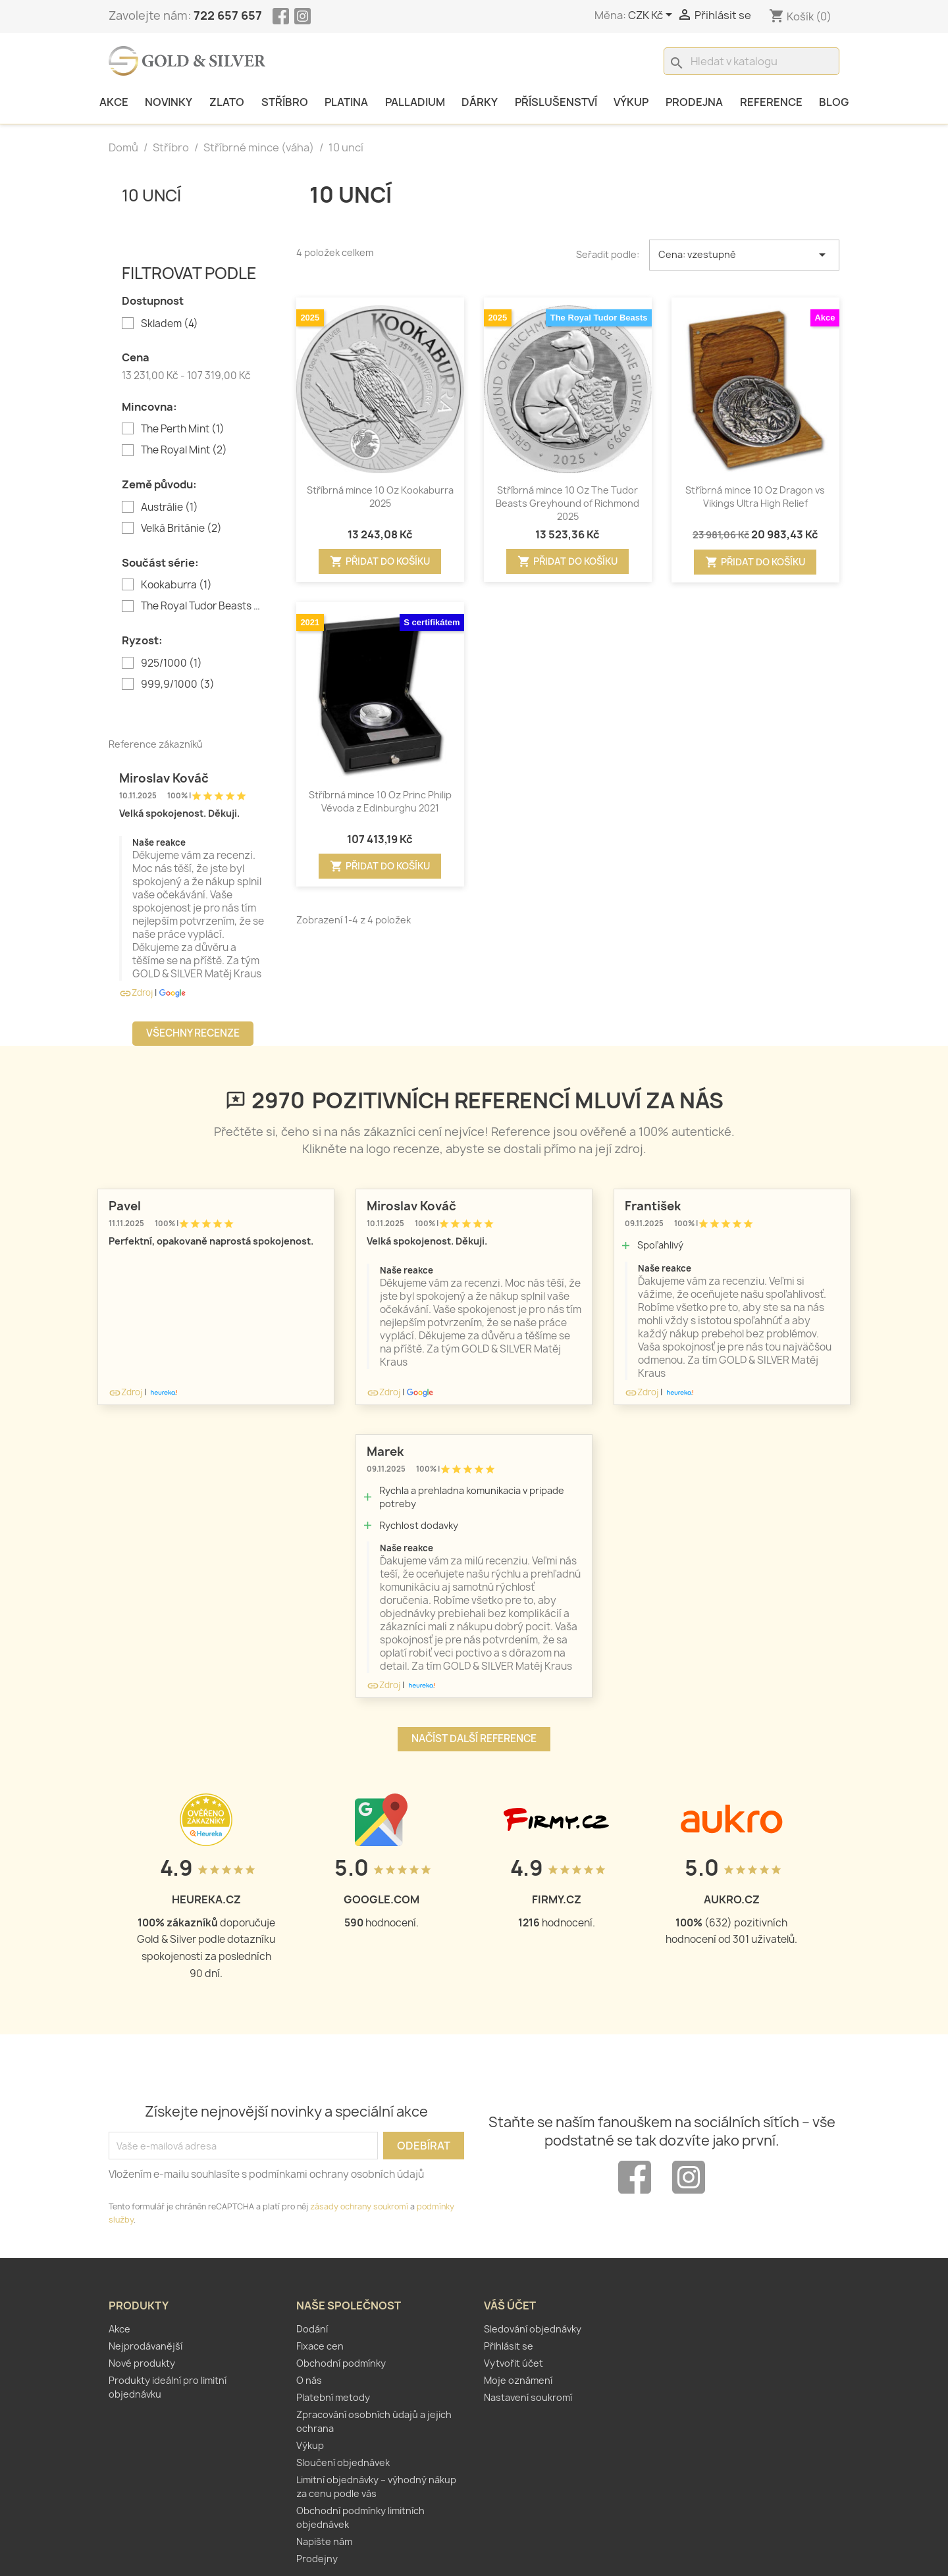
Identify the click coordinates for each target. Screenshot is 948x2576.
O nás (309, 2380)
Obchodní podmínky (341, 2363)
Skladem (169, 323)
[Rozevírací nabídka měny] (652, 16)
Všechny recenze (193, 1033)
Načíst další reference (474, 1738)
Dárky (479, 102)
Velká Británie (181, 528)
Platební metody (333, 2397)
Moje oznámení (518, 2380)
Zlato (226, 102)
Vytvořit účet (513, 2363)
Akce (113, 102)
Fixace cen (320, 2346)
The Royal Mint (184, 450)
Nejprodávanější (145, 2346)
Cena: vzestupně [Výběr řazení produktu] (744, 255)
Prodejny (317, 2558)
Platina (346, 102)
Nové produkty (142, 2363)
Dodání (312, 2329)
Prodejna (694, 102)
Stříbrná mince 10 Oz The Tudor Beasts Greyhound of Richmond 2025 (567, 503)
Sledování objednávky (532, 2329)
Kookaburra (176, 585)
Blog (834, 102)
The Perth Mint (182, 429)
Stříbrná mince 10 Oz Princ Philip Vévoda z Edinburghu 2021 (380, 801)
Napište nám (324, 2541)
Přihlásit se (508, 2346)
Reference (771, 102)
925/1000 (171, 663)
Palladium (415, 102)
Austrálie (169, 507)
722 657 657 (228, 15)
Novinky (168, 102)
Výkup (631, 102)
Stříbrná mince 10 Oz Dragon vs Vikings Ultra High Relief (755, 496)
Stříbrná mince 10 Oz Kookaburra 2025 (380, 496)
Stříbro (284, 102)
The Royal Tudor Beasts (202, 606)
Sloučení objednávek (343, 2462)
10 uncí (151, 195)
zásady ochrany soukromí (359, 2206)
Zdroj (136, 992)
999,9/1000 (178, 684)
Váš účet (510, 2305)
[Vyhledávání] (751, 61)
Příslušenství (556, 102)
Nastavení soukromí (528, 2397)
